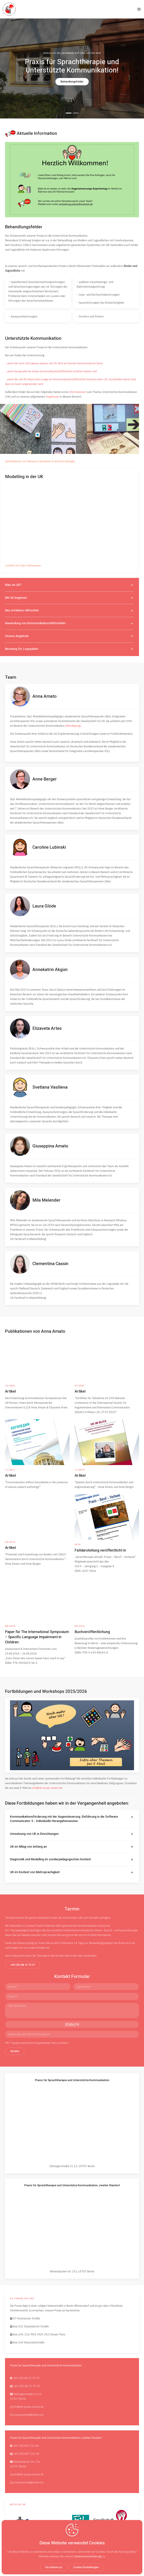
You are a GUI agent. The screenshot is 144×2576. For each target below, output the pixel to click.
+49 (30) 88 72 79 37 (22, 1965)
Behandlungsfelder (72, 82)
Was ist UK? (13, 585)
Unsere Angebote (17, 636)
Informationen (77, 392)
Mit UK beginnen (16, 598)
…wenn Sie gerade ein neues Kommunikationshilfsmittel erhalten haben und (51, 371)
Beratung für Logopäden (21, 649)
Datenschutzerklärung (88, 2556)
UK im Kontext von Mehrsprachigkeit (35, 1872)
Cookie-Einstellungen (86, 2567)
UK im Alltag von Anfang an (28, 1847)
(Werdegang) (73, 725)
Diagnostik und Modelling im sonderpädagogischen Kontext (50, 1859)
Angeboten (52, 396)
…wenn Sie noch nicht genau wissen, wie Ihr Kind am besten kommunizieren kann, (54, 363)
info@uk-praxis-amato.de (47, 1787)
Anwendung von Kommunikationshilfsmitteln (35, 623)
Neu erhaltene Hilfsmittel (22, 610)
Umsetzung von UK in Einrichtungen (34, 1834)
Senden (14, 2051)
